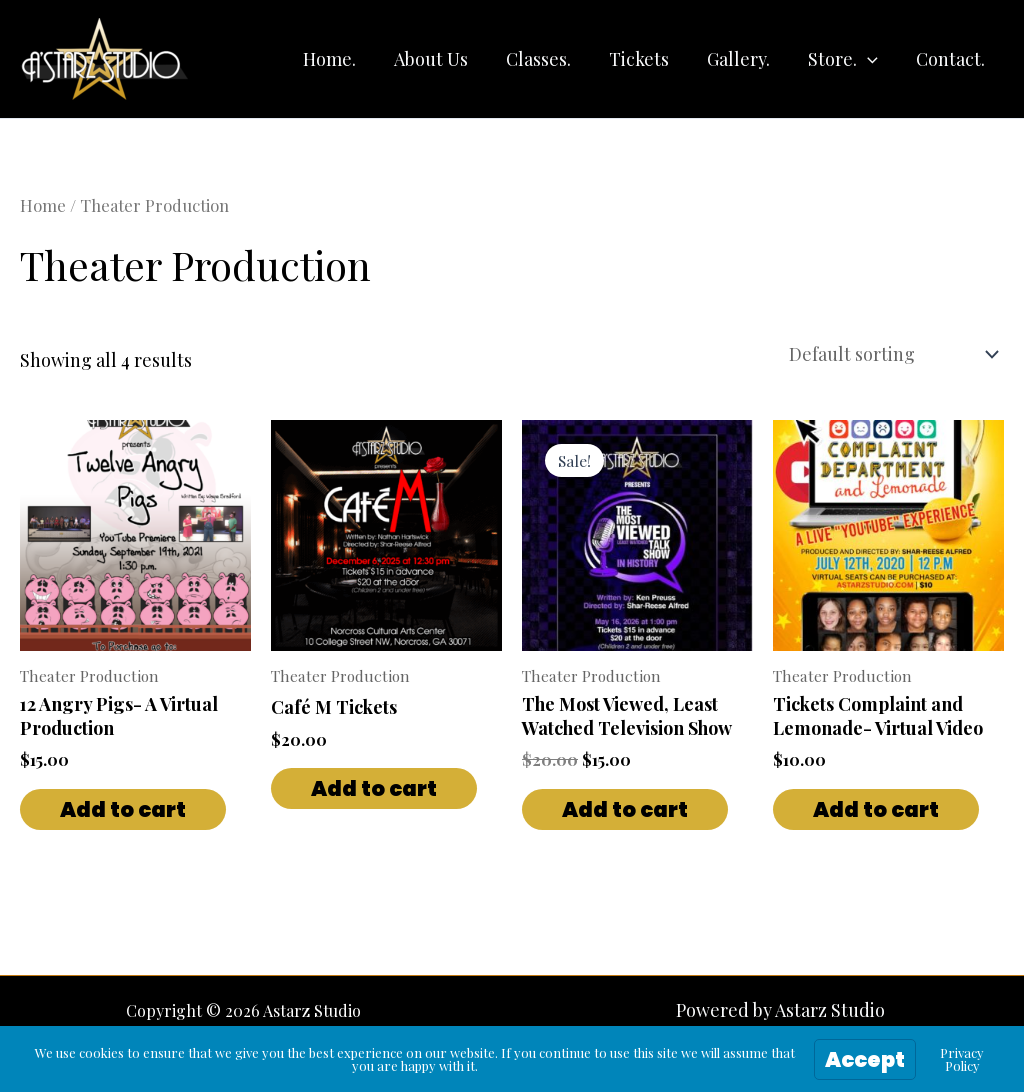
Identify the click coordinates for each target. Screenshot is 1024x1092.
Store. (846, 59)
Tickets (646, 59)
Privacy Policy (962, 1059)
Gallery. (743, 59)
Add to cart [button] (123, 805)
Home (43, 205)
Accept (865, 1059)
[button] (870, 59)
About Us (442, 59)
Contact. (951, 59)
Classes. (547, 59)
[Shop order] (892, 352)
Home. (342, 59)
